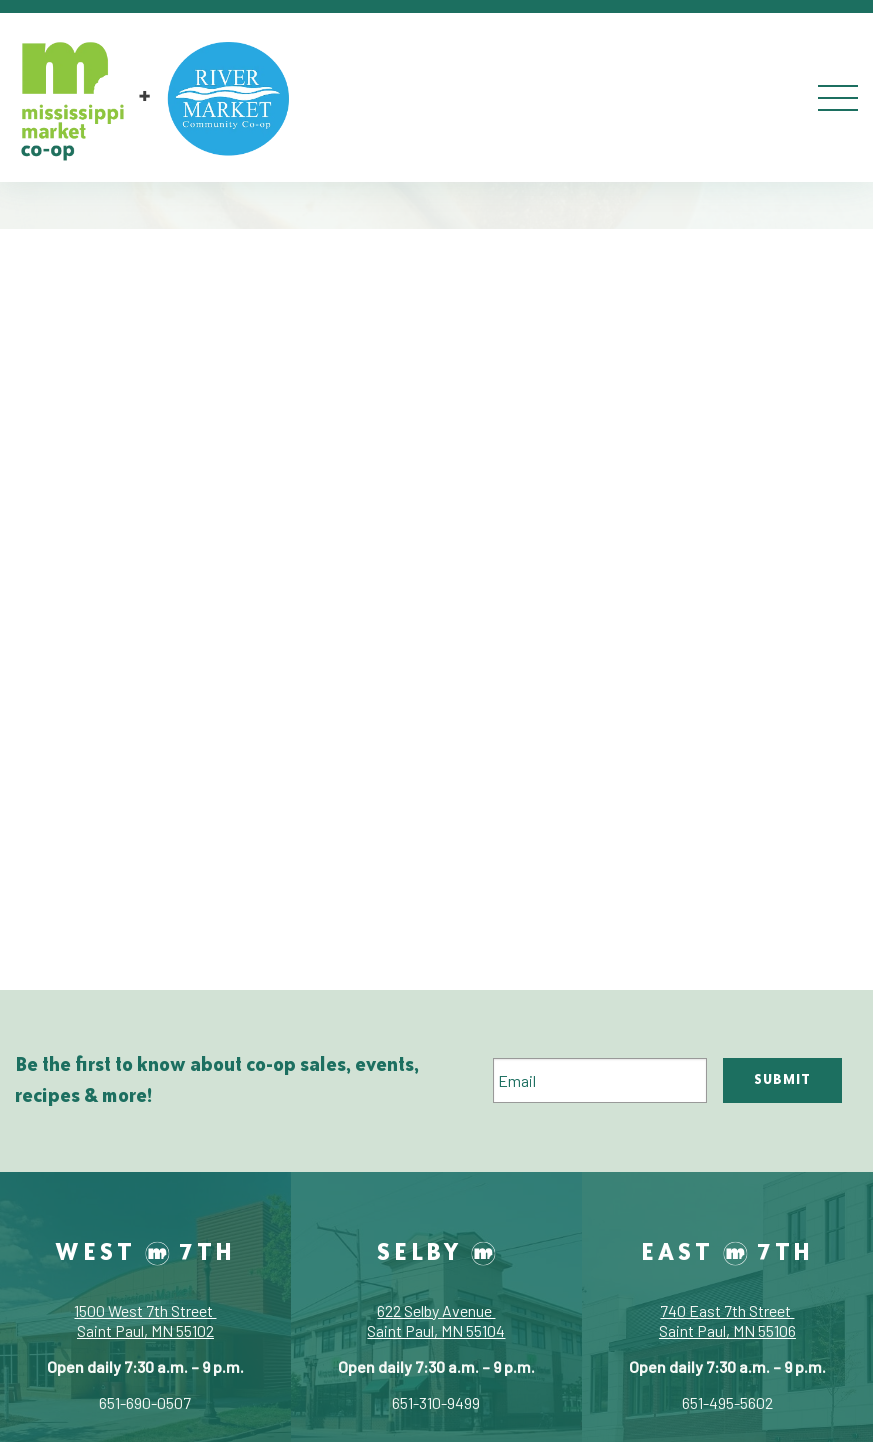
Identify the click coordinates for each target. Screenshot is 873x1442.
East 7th (727, 1251)
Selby (436, 1251)
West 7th (145, 1251)
